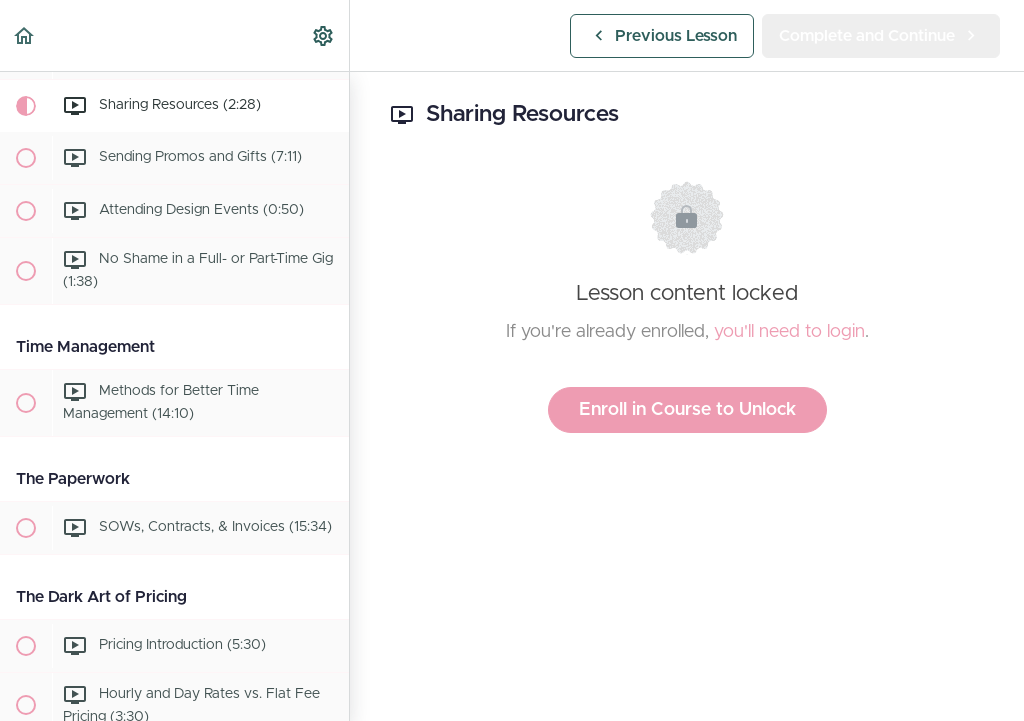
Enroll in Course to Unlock (687, 410)
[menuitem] (324, 35)
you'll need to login (789, 332)
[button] (25, 35)
